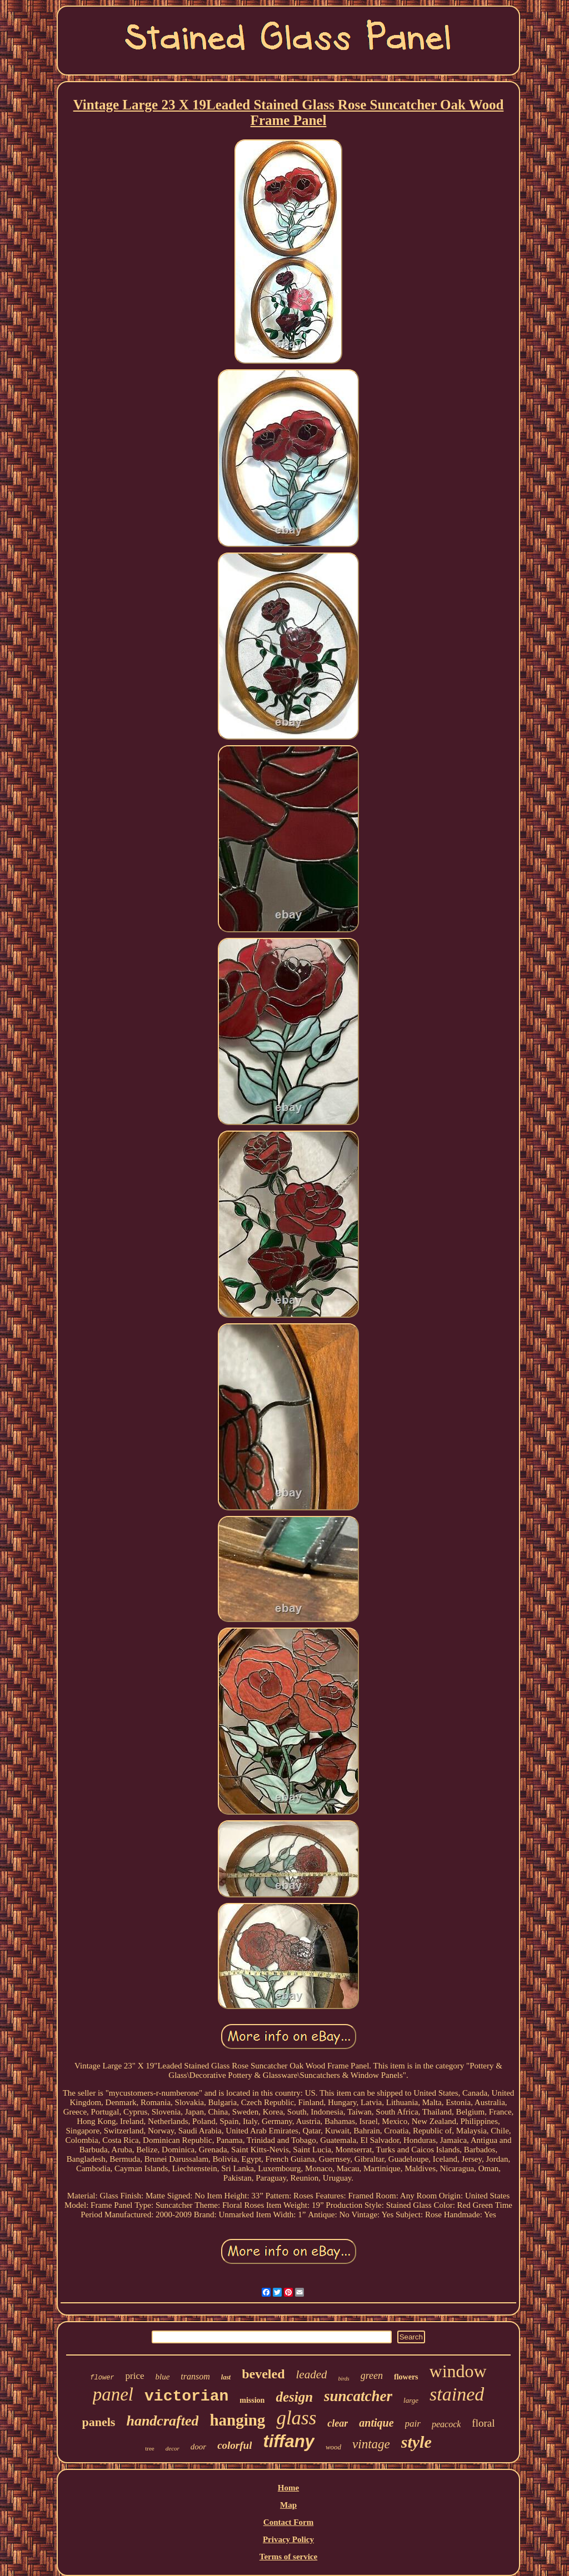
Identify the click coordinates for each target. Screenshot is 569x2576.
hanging (237, 2420)
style (416, 2442)
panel (113, 2394)
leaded (311, 2374)
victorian (186, 2396)
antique (376, 2423)
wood (333, 2447)
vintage (371, 2444)
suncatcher (358, 2396)
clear (337, 2423)
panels (99, 2422)
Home (288, 2487)
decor (172, 2448)
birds (343, 2379)
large (410, 2400)
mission (251, 2400)
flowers (406, 2377)
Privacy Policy (288, 2539)
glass (296, 2418)
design (294, 2396)
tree (149, 2448)
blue (163, 2376)
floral (483, 2423)
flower (102, 2378)
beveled (263, 2374)
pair (413, 2423)
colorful (234, 2445)
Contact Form (288, 2522)
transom (195, 2376)
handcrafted (162, 2421)
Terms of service (288, 2556)
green (372, 2375)
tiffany (288, 2441)
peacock (446, 2424)
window (458, 2371)
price (135, 2376)
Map (288, 2504)
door (198, 2446)
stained (457, 2394)
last (226, 2377)
